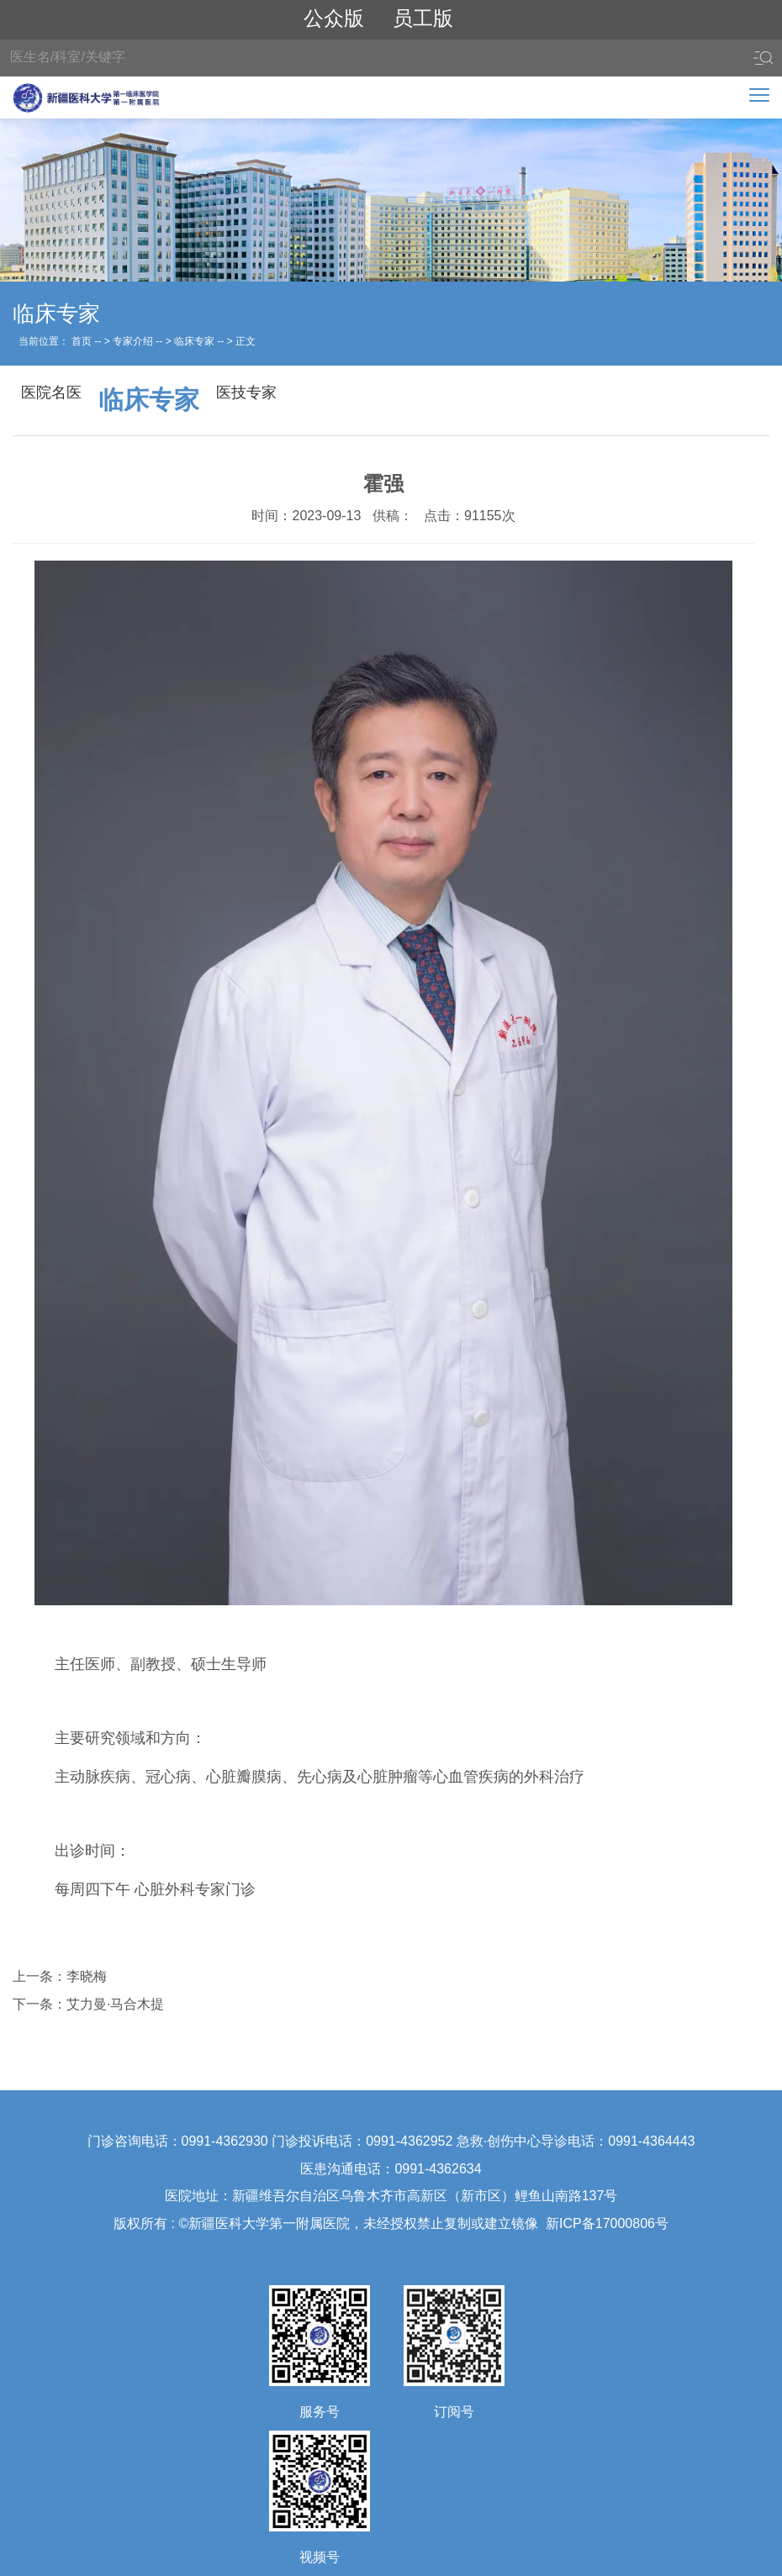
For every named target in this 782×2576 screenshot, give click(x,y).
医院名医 (51, 392)
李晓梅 (86, 1976)
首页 (81, 341)
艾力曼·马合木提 (115, 2004)
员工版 (423, 18)
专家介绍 (133, 341)
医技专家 (246, 392)
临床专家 (194, 341)
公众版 (334, 18)
